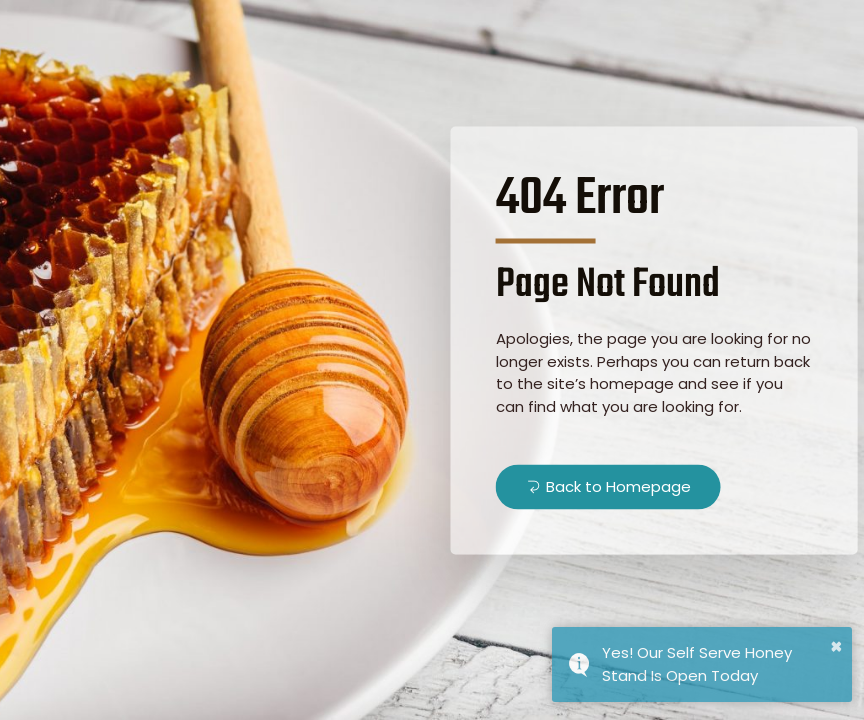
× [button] (836, 646)
